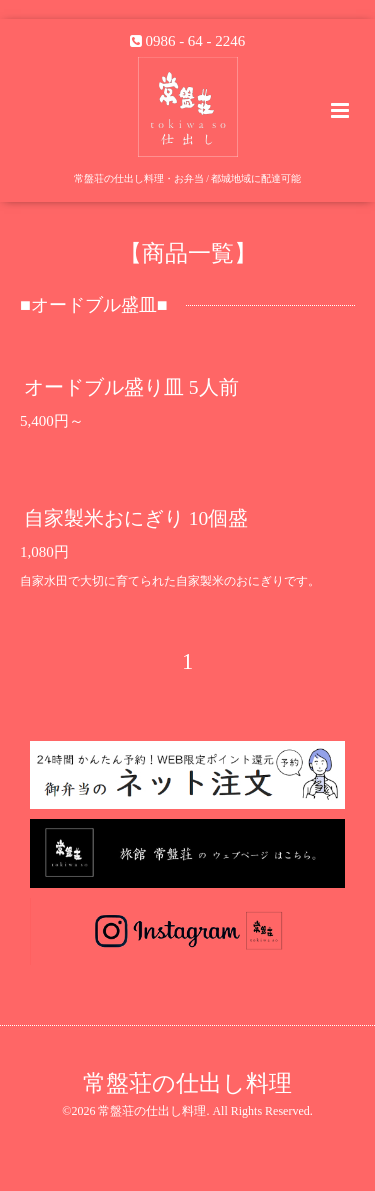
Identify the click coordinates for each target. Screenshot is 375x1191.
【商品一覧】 (188, 252)
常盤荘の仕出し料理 (187, 1083)
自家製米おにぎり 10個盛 (136, 518)
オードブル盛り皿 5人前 (131, 386)
